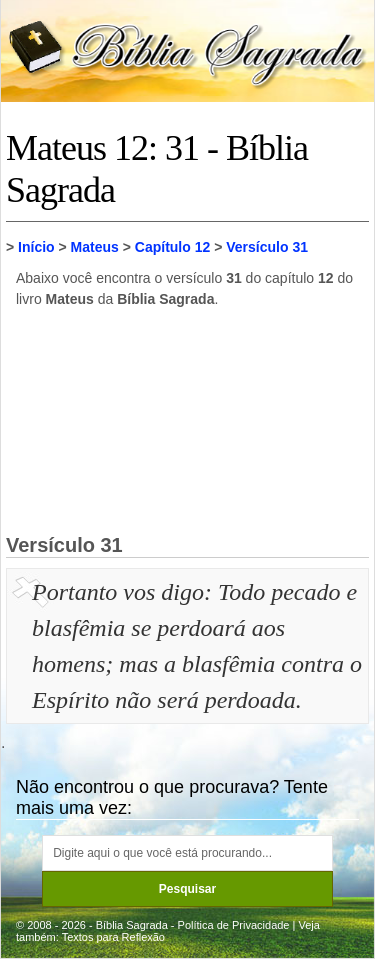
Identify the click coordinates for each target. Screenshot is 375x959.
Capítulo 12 (172, 247)
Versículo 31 (267, 247)
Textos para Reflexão (113, 937)
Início (36, 247)
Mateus (95, 247)
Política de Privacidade (234, 925)
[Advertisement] (188, 420)
